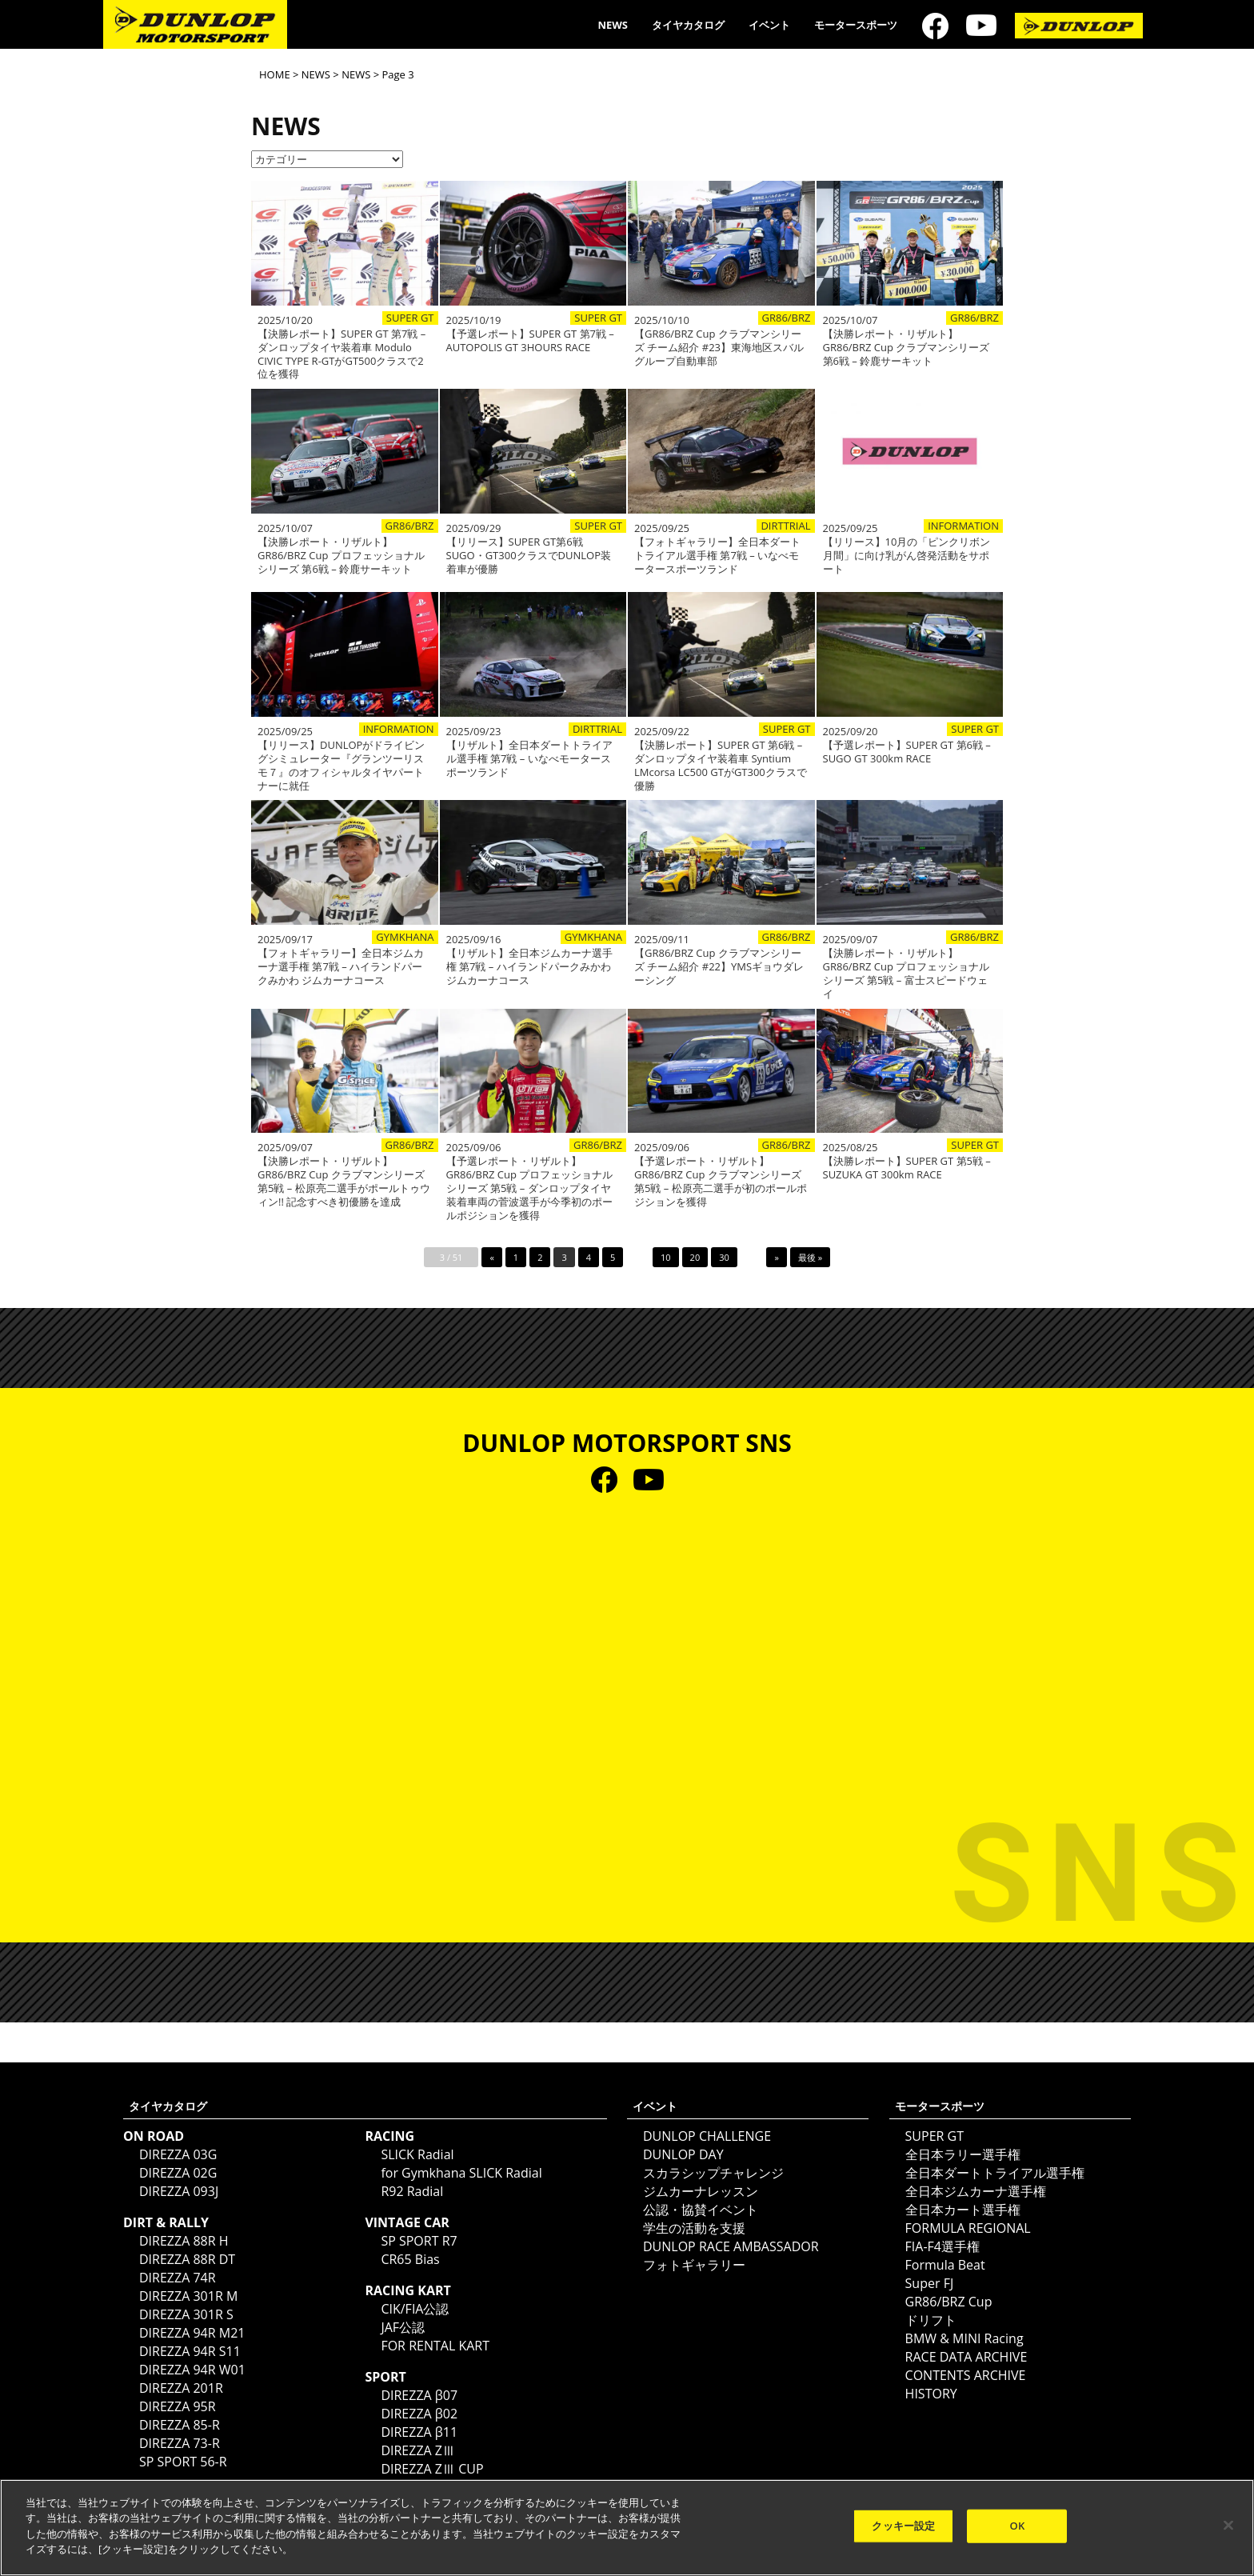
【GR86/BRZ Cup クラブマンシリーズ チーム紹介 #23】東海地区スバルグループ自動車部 (719, 347)
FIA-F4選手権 (942, 2246)
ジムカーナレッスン (700, 2191)
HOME (274, 74)
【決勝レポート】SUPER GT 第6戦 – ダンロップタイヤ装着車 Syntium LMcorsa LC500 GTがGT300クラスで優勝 (720, 765)
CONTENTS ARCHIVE (965, 2375)
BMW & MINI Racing (964, 2338)
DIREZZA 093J (178, 2191)
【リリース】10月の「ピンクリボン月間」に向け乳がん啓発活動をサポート (907, 555)
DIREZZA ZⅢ (418, 2450)
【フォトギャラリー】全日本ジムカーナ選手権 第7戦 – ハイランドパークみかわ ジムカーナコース (341, 966)
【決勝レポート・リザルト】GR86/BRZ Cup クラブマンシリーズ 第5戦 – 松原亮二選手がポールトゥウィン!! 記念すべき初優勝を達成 (344, 1181)
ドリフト (930, 2320)
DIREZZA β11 (419, 2432)
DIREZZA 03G (178, 2154)
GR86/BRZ (786, 318)
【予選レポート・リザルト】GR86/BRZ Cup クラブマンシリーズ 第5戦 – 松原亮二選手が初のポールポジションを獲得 (720, 1181)
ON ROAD (153, 2136)
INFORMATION (963, 526)
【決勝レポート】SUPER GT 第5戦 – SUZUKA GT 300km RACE (907, 1168)
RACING (389, 2136)
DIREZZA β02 (419, 2413)
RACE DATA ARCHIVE (966, 2357)
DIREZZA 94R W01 (192, 2369)
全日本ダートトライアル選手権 (994, 2173)
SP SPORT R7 (419, 2241)
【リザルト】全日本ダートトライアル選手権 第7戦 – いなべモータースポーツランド (529, 758)
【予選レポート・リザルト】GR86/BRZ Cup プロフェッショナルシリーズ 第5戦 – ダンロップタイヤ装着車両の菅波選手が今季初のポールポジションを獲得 (529, 1188)
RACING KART (407, 2290)
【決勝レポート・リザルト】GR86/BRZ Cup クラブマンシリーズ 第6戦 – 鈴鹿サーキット (906, 347)
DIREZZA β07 (419, 2395)
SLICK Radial (417, 2154)
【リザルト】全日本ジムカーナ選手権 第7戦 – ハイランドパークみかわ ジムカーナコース (529, 966)
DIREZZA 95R (177, 2406)
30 (724, 1257)
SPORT (385, 2377)
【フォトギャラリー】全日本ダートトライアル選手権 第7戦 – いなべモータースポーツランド (717, 555)
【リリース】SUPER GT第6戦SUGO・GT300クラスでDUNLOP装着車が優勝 (529, 555)
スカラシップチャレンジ (713, 2173)
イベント (769, 25)
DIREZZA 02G (178, 2173)
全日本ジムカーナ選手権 (975, 2191)
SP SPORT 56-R (183, 2461)
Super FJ (929, 2283)
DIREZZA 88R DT (187, 2259)
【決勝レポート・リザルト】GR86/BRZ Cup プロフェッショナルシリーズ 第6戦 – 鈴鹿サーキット (341, 555)
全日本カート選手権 (962, 2209)
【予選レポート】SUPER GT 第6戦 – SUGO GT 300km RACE (907, 752)
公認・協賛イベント (700, 2209)
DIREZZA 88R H (184, 2241)
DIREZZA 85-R (179, 2425)
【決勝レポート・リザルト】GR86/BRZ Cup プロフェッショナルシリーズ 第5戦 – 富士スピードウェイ (906, 973)
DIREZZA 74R (177, 2277)
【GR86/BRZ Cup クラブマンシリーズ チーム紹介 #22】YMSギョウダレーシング (719, 966)
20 (695, 1257)
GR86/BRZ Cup (948, 2301)
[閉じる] (1228, 2525)
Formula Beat (945, 2265)
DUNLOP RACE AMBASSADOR (731, 2246)
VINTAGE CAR (407, 2222)
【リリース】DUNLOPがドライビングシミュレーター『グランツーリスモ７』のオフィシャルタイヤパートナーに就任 (341, 765)
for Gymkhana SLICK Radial (461, 2173)
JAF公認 (403, 2327)
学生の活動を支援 (694, 2228)
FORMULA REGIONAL (968, 2228)
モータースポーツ (855, 25)
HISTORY (931, 2393)
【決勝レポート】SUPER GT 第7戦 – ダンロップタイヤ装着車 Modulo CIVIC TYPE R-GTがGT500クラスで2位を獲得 (341, 354)
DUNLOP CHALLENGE (707, 2136)
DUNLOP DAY (683, 2154)
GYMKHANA (404, 937)
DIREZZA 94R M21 (192, 2333)
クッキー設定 (903, 2525)
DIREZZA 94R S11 (190, 2351)
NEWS (612, 25)
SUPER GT (410, 318)
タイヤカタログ (688, 25)
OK (1017, 2525)
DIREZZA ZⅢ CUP (432, 2469)
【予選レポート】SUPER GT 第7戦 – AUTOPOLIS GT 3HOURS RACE (530, 340)
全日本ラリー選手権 (962, 2154)
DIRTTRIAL (785, 526)
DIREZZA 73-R (179, 2443)
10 (666, 1257)
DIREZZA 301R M (188, 2296)
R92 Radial (412, 2191)
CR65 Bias (410, 2259)
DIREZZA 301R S (186, 2314)
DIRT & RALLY (166, 2222)
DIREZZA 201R (181, 2388)
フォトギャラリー (694, 2265)
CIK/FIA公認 (415, 2309)
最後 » (810, 1257)
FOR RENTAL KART (435, 2345)
